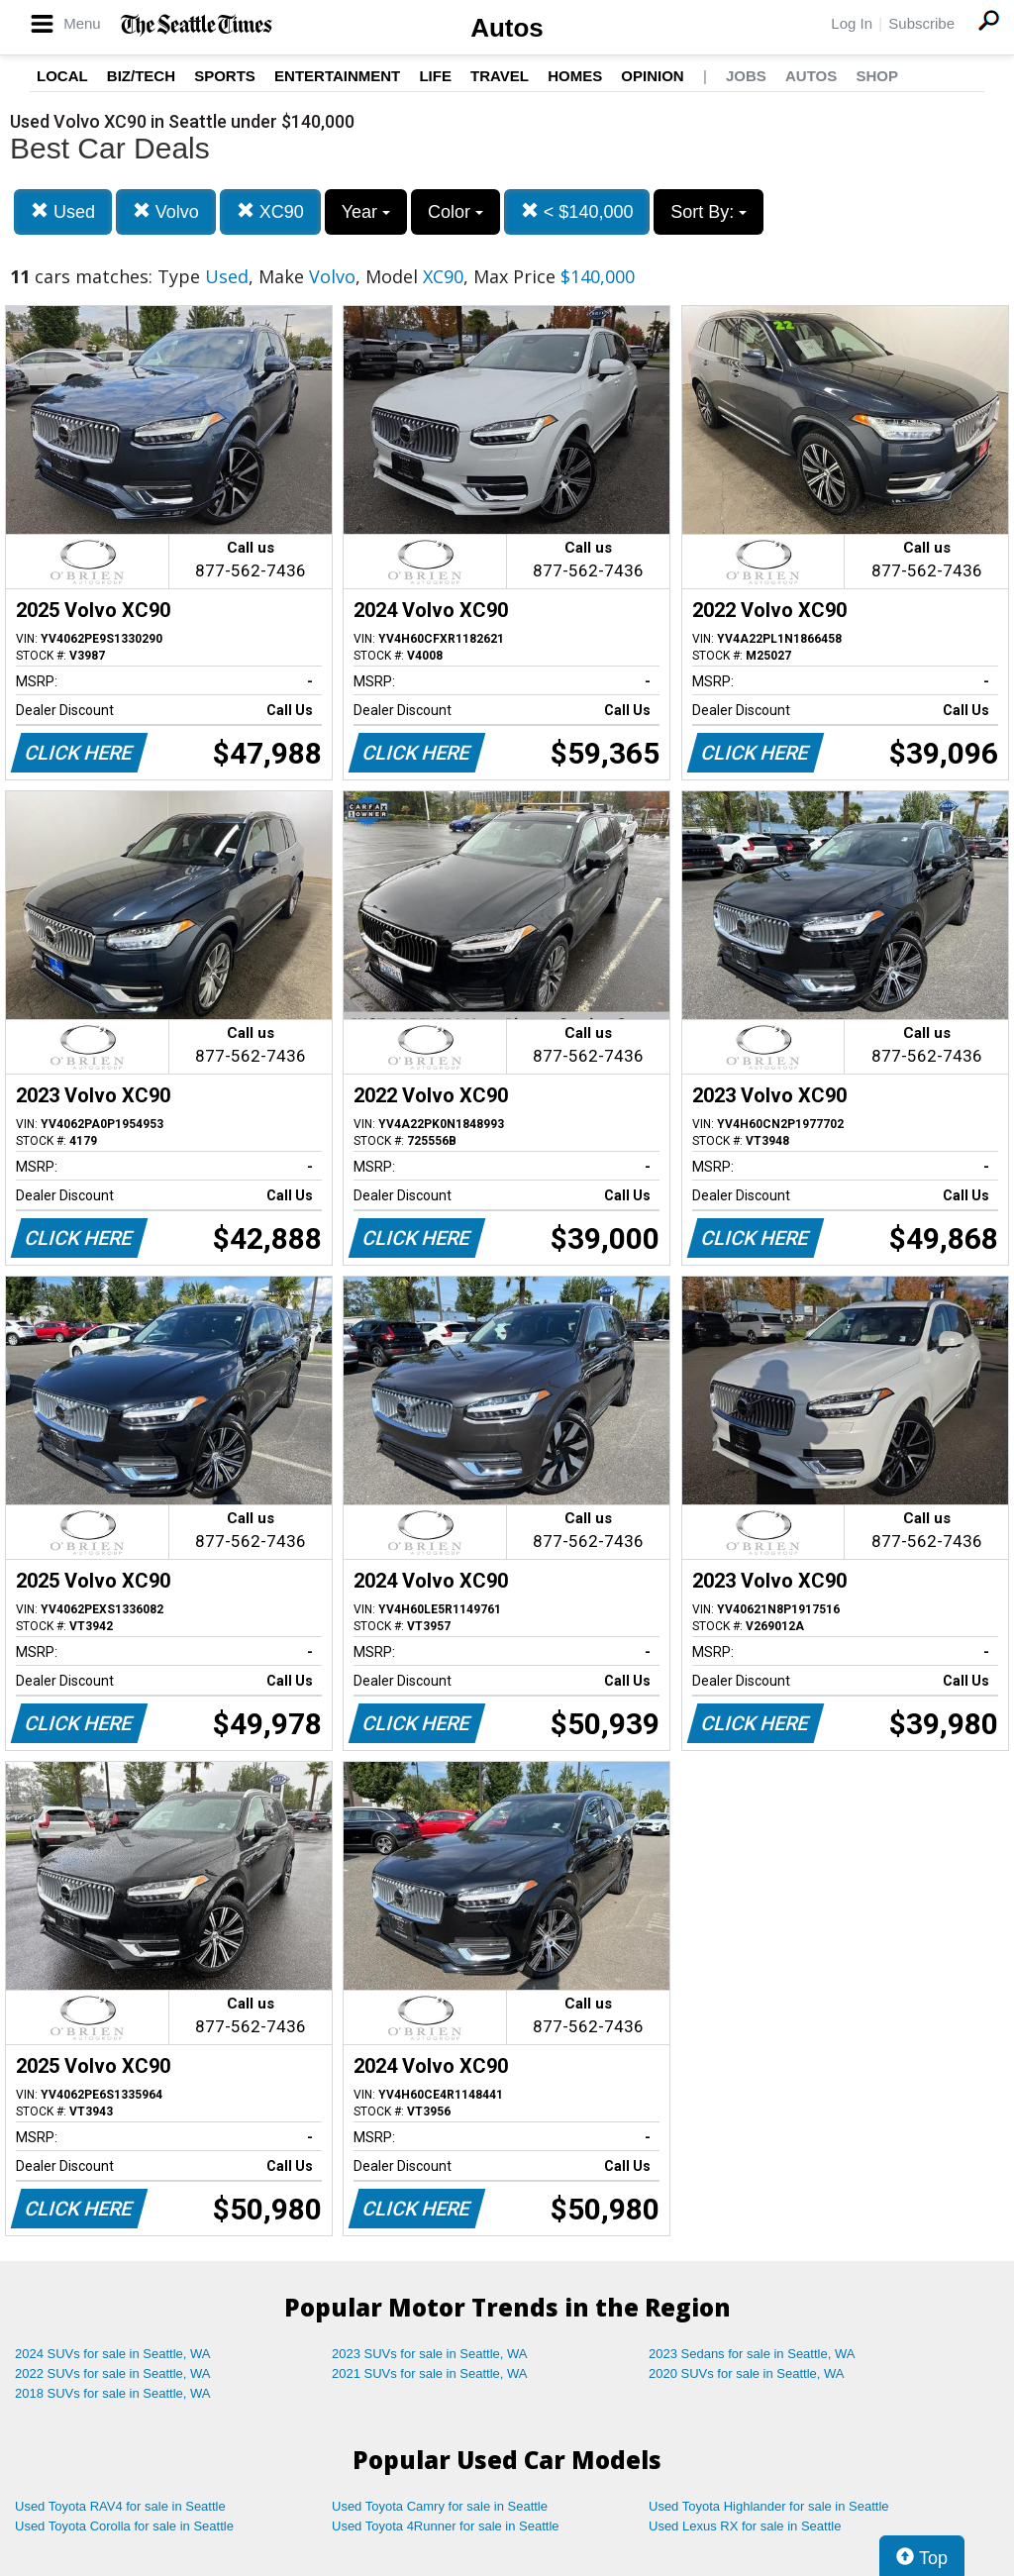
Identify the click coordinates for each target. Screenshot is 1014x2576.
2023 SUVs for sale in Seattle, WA (430, 2353)
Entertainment (337, 75)
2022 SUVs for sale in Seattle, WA (113, 2373)
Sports (224, 75)
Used (63, 211)
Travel (499, 75)
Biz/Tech (141, 75)
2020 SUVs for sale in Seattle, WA (747, 2373)
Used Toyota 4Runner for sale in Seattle (445, 2526)
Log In (851, 23)
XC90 (270, 211)
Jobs (746, 75)
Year (366, 212)
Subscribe (921, 23)
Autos (507, 28)
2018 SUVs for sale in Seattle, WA (113, 2393)
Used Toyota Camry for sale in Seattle (440, 2506)
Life (435, 75)
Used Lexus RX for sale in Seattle (745, 2526)
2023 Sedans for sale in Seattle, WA (752, 2353)
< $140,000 (577, 211)
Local (62, 75)
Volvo (166, 211)
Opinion (652, 75)
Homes (575, 75)
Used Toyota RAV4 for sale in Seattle (120, 2506)
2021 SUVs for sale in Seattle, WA (430, 2373)
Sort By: (708, 212)
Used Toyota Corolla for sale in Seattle (124, 2526)
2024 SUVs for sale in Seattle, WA (113, 2353)
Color (455, 212)
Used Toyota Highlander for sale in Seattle (769, 2506)
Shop (877, 75)
